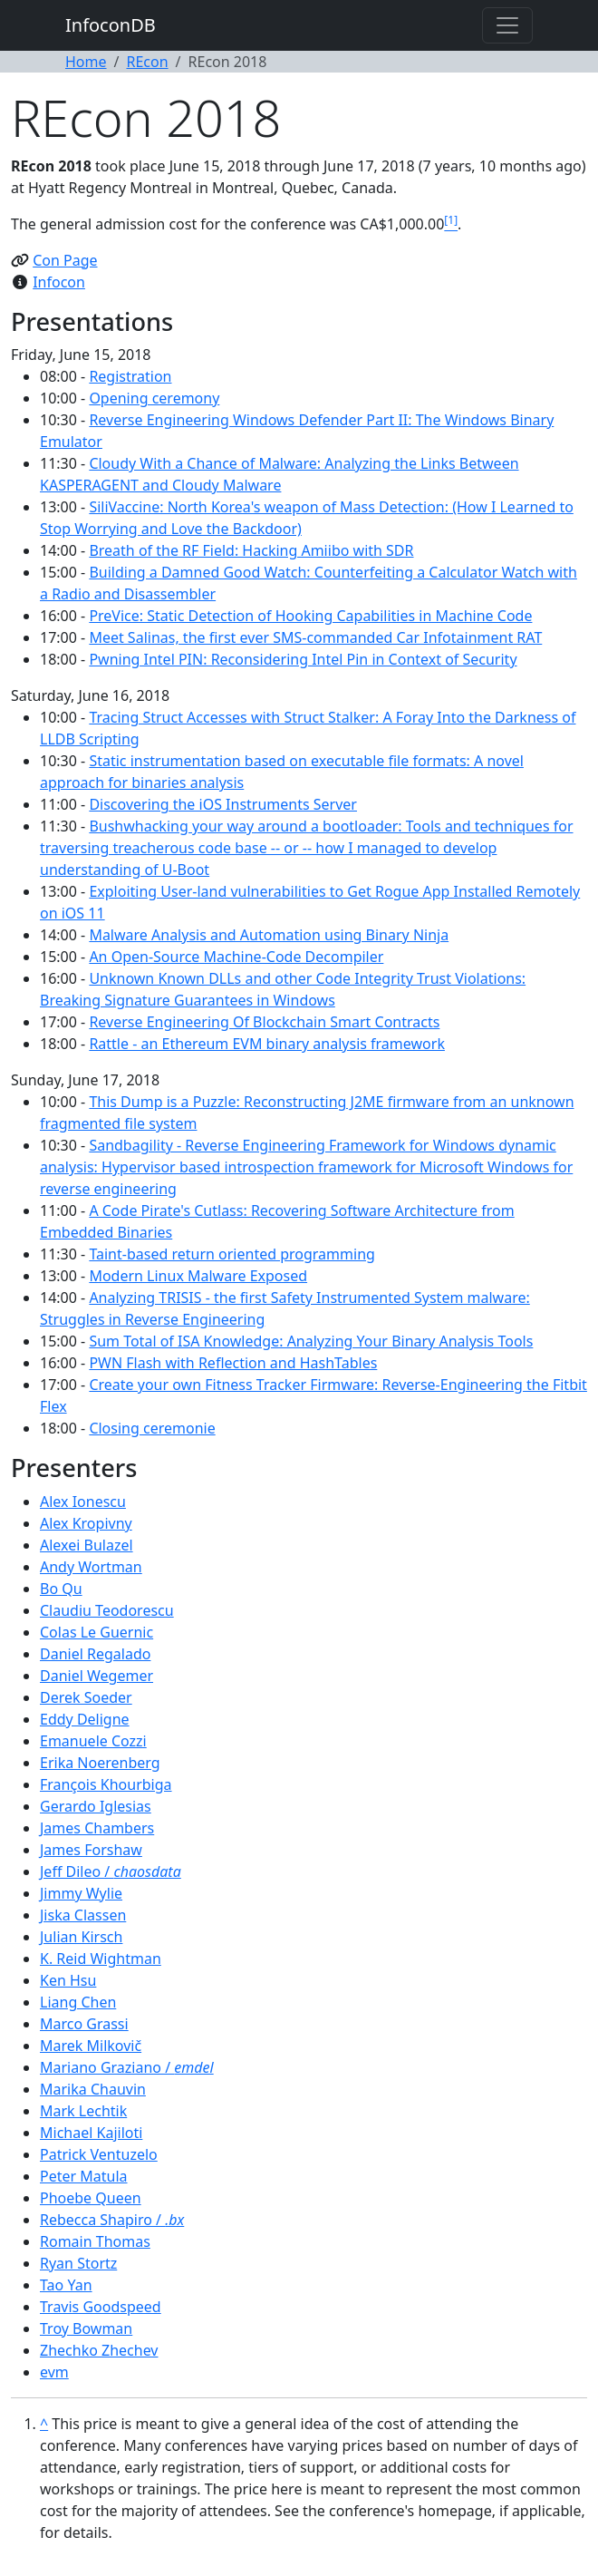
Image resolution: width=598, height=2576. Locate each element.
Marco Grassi (84, 2024)
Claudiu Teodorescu (107, 1610)
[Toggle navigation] (507, 25)
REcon (147, 62)
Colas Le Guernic (96, 1632)
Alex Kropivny (86, 1523)
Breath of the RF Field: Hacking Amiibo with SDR (251, 550)
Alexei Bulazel (86, 1545)
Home (86, 62)
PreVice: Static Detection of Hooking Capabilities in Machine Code (310, 616)
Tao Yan (66, 2285)
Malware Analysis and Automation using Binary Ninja (268, 935)
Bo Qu (61, 1589)
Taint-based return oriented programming (232, 1254)
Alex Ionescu (83, 1502)
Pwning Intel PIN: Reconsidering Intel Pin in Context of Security (302, 659)
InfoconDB (110, 25)
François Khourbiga (106, 1784)
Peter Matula (84, 2176)
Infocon (59, 282)
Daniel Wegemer (96, 1676)
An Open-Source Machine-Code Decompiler (236, 957)
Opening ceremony (154, 398)
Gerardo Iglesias (95, 1806)
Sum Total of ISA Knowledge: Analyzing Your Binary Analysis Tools (311, 1341)
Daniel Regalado (95, 1654)
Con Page (65, 260)
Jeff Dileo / (110, 1871)
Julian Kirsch (81, 1937)
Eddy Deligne (85, 1719)
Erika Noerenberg (100, 1763)
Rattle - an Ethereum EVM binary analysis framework (267, 1044)
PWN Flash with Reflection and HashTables (233, 1363)
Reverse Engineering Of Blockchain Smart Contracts (264, 1022)
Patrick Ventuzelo (99, 2154)
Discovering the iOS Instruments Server (223, 804)
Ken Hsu (68, 1980)
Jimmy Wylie (81, 1893)
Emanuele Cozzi (93, 1741)
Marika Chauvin (93, 2089)
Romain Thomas (95, 2241)
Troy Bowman (86, 2328)
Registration (130, 376)
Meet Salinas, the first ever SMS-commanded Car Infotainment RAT (315, 637)
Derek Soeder (86, 1697)
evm (54, 2372)
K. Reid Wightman (100, 1958)
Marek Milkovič (90, 2046)
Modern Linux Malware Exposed (198, 1276)
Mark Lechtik (83, 2111)
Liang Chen (78, 2002)
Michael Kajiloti (91, 2133)
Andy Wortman (91, 1567)
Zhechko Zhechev (99, 2350)
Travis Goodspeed (100, 2307)
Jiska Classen (83, 1915)
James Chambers (97, 1828)
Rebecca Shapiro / (112, 2220)
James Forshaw (91, 1850)
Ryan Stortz (78, 2263)
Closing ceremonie (152, 1428)
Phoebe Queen (90, 2198)
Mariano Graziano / (127, 2067)
